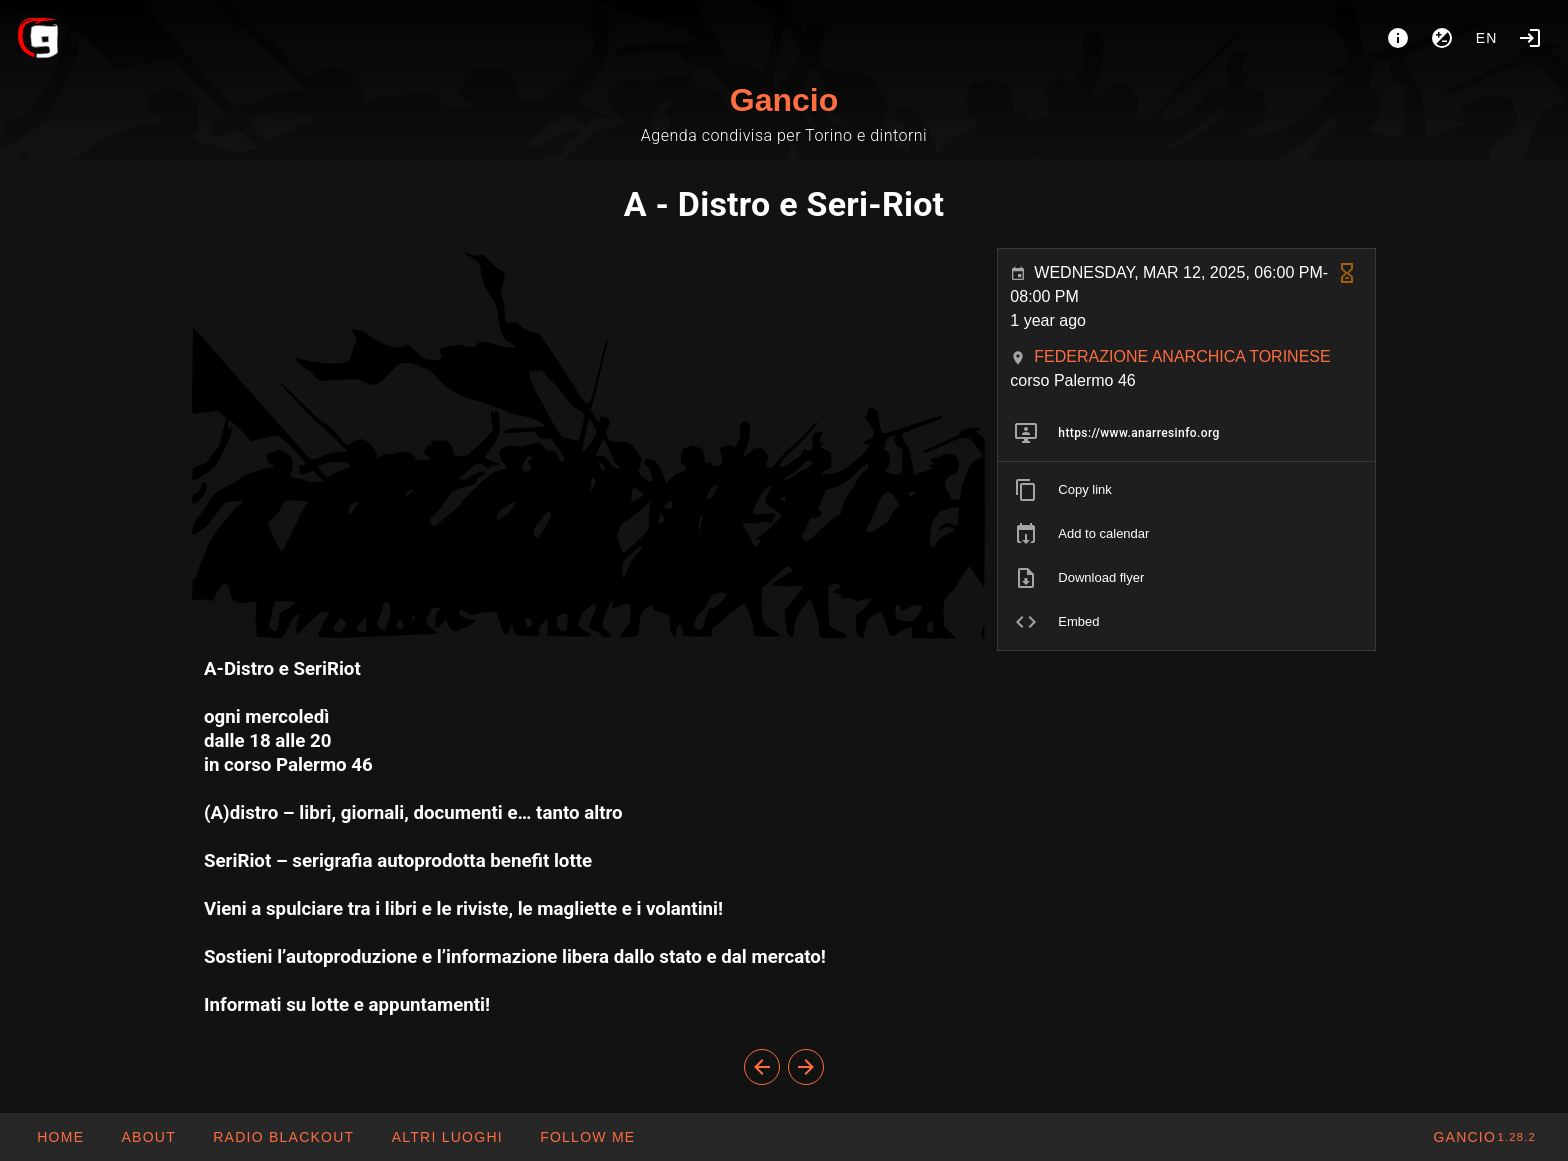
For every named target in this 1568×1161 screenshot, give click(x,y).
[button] (446, 1137)
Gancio (784, 100)
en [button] (1487, 38)
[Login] (1530, 38)
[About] (1398, 38)
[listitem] (1186, 433)
